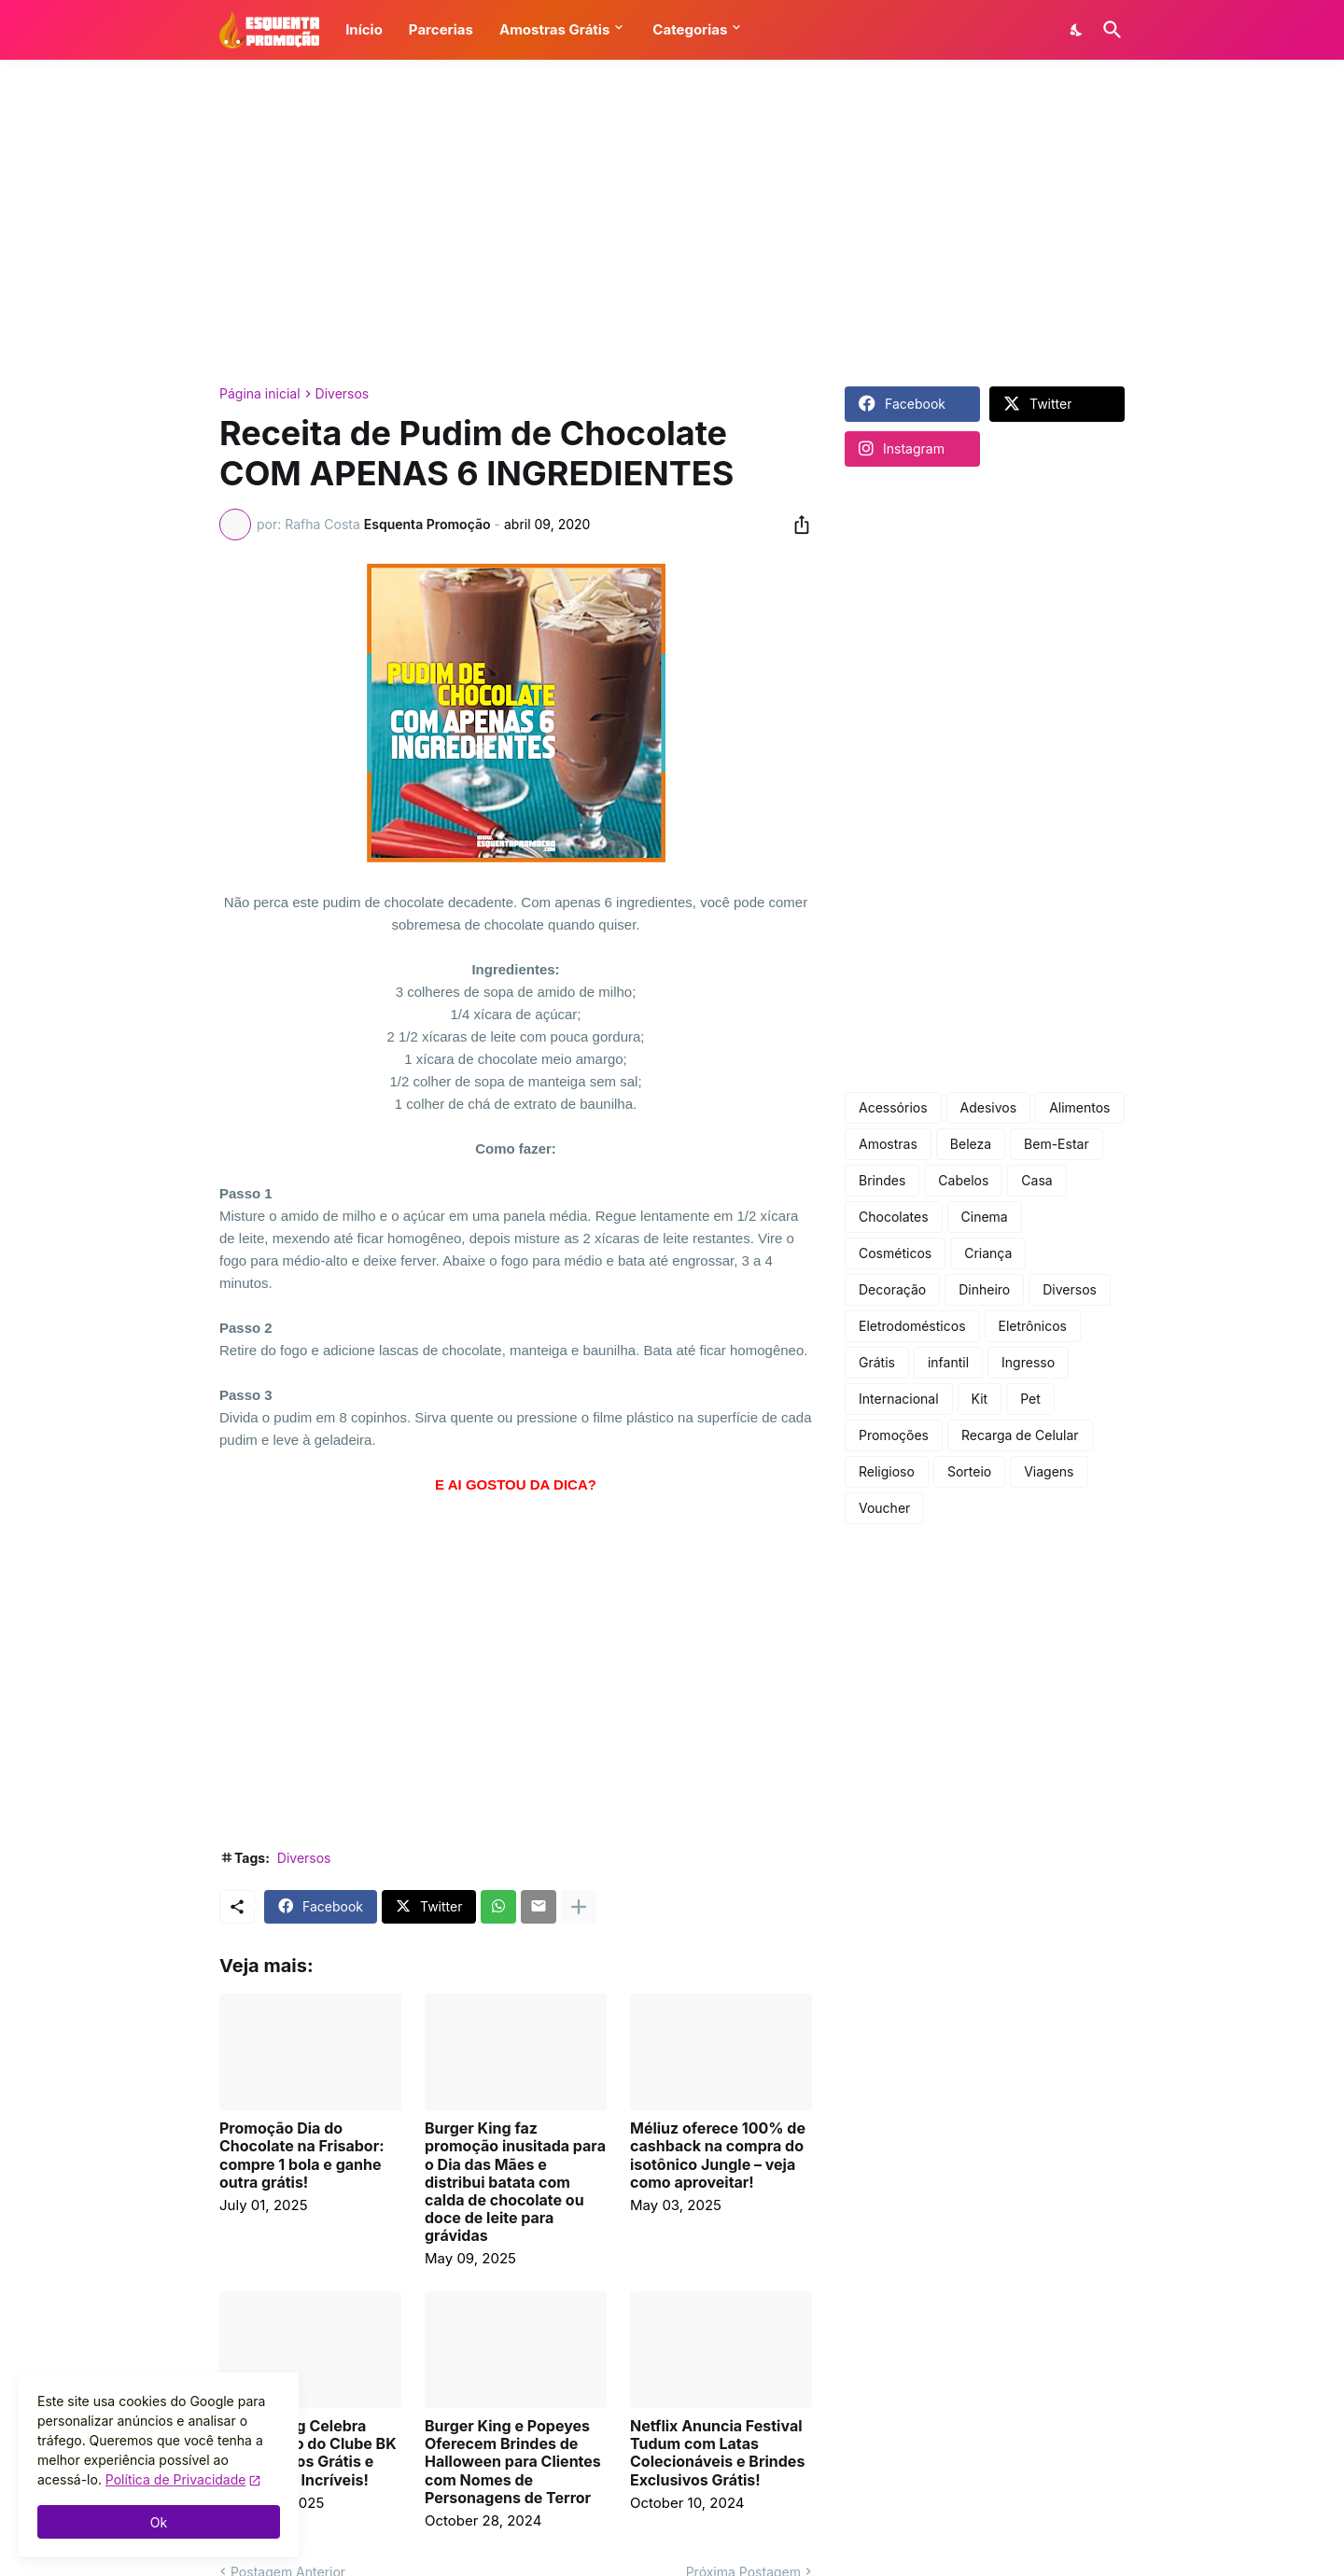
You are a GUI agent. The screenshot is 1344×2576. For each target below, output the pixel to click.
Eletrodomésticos (912, 1326)
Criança (988, 1253)
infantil (948, 1362)
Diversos (342, 393)
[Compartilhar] (796, 524)
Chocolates (894, 1217)
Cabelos (963, 1180)
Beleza (970, 1144)
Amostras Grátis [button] (554, 29)
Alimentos (1079, 1107)
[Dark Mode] (1077, 30)
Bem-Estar (1056, 1144)
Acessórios (893, 1107)
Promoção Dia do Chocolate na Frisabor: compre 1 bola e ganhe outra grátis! (302, 2155)
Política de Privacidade (175, 2479)
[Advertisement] (672, 223)
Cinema (984, 1217)
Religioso (887, 1471)
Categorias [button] (689, 29)
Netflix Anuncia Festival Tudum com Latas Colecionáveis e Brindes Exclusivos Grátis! (717, 2453)
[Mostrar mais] (578, 1907)
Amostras (888, 1144)
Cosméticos (895, 1253)
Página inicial (260, 393)
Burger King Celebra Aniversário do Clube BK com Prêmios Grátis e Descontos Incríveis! (308, 2453)
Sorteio (969, 1471)
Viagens (1048, 1471)
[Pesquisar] (1109, 30)
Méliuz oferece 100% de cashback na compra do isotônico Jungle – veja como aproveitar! (717, 2155)
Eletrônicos (1033, 1326)
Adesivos (988, 1107)
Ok (158, 2522)
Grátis (877, 1362)
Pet (1030, 1399)
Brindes (882, 1180)
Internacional (899, 1399)
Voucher (884, 1508)
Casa (1036, 1180)
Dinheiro (984, 1289)
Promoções (894, 1435)
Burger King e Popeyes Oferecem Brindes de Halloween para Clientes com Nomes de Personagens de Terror (513, 2462)
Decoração (892, 1289)
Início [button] (364, 29)
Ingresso (1028, 1362)
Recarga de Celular (1020, 1435)
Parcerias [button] (441, 29)
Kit (980, 1399)
